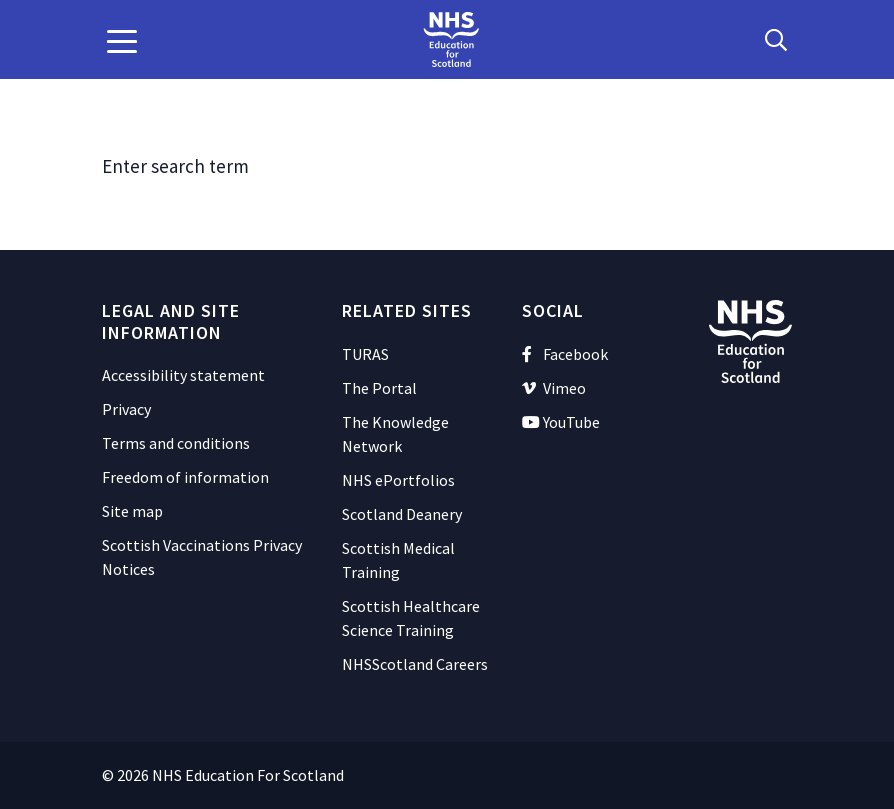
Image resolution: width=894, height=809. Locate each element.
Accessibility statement (183, 375)
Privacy (126, 409)
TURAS (365, 354)
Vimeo (554, 388)
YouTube (561, 422)
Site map (132, 511)
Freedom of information (185, 477)
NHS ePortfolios (398, 480)
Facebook (565, 354)
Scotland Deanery (402, 514)
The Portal (379, 388)
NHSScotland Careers (415, 664)
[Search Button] (776, 40)
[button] (122, 40)
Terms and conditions (176, 443)
